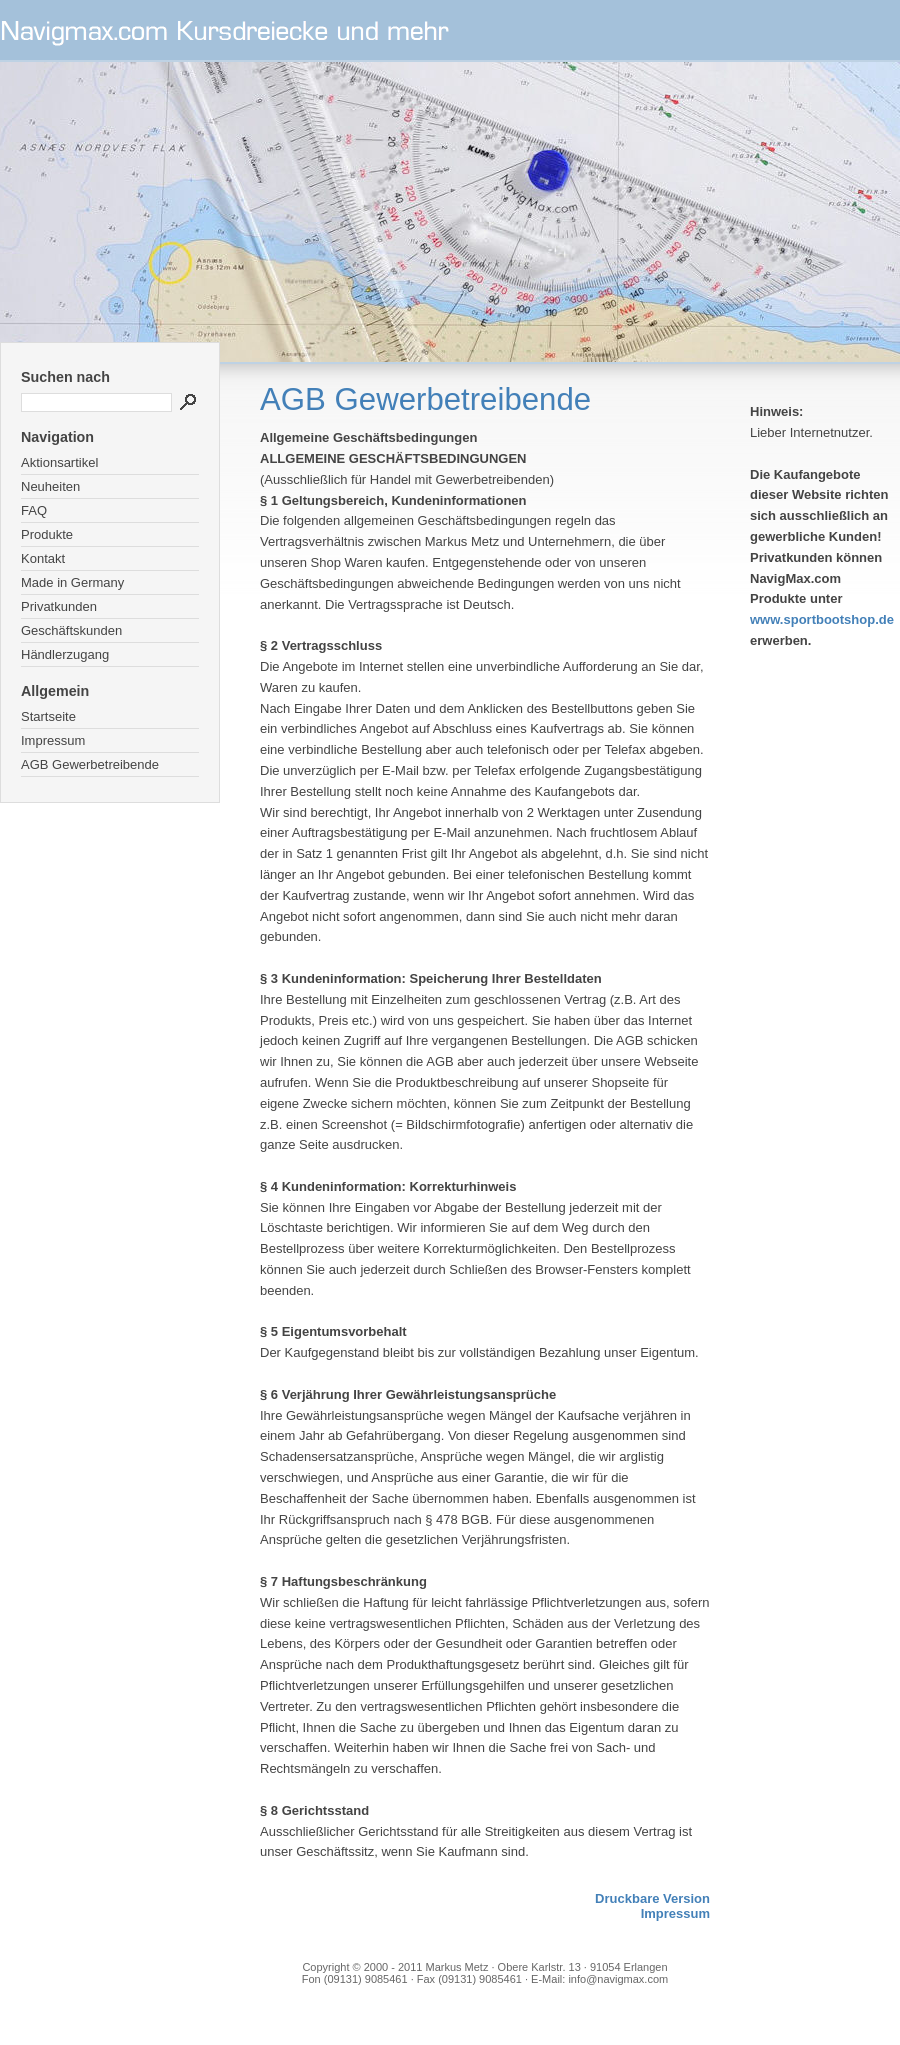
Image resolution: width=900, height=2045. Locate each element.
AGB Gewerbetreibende (90, 764)
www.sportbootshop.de (822, 619)
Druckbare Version (652, 1898)
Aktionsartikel (59, 462)
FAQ (34, 510)
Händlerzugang (65, 654)
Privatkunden (59, 606)
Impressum (53, 740)
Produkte (47, 534)
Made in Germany (72, 582)
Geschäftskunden (71, 630)
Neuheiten (50, 486)
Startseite (48, 716)
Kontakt (43, 558)
